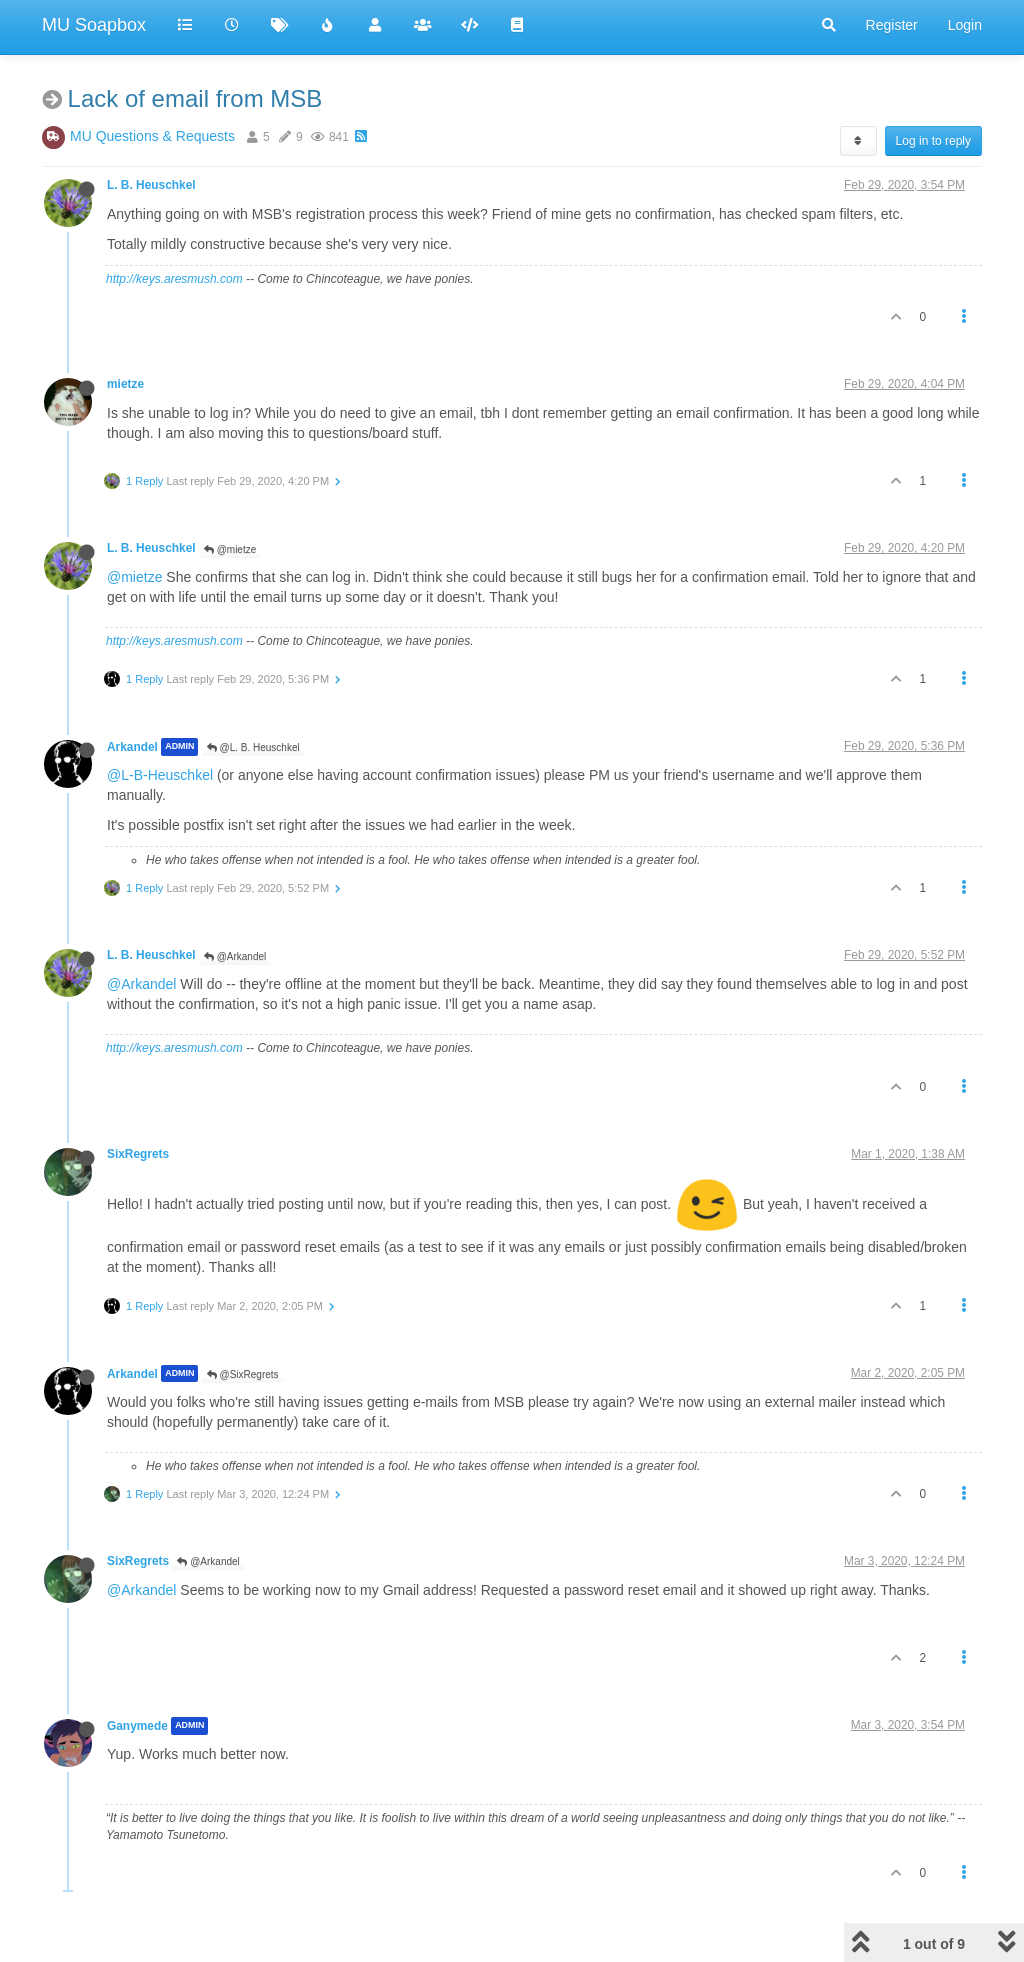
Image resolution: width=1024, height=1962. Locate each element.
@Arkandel (235, 956)
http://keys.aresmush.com (174, 279)
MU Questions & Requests (152, 136)
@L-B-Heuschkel (160, 775)
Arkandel (132, 747)
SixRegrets (138, 1154)
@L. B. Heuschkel (253, 747)
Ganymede (137, 1726)
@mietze (230, 549)
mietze (125, 384)
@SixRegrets (243, 1374)
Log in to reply (933, 141)
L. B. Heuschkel (151, 185)
